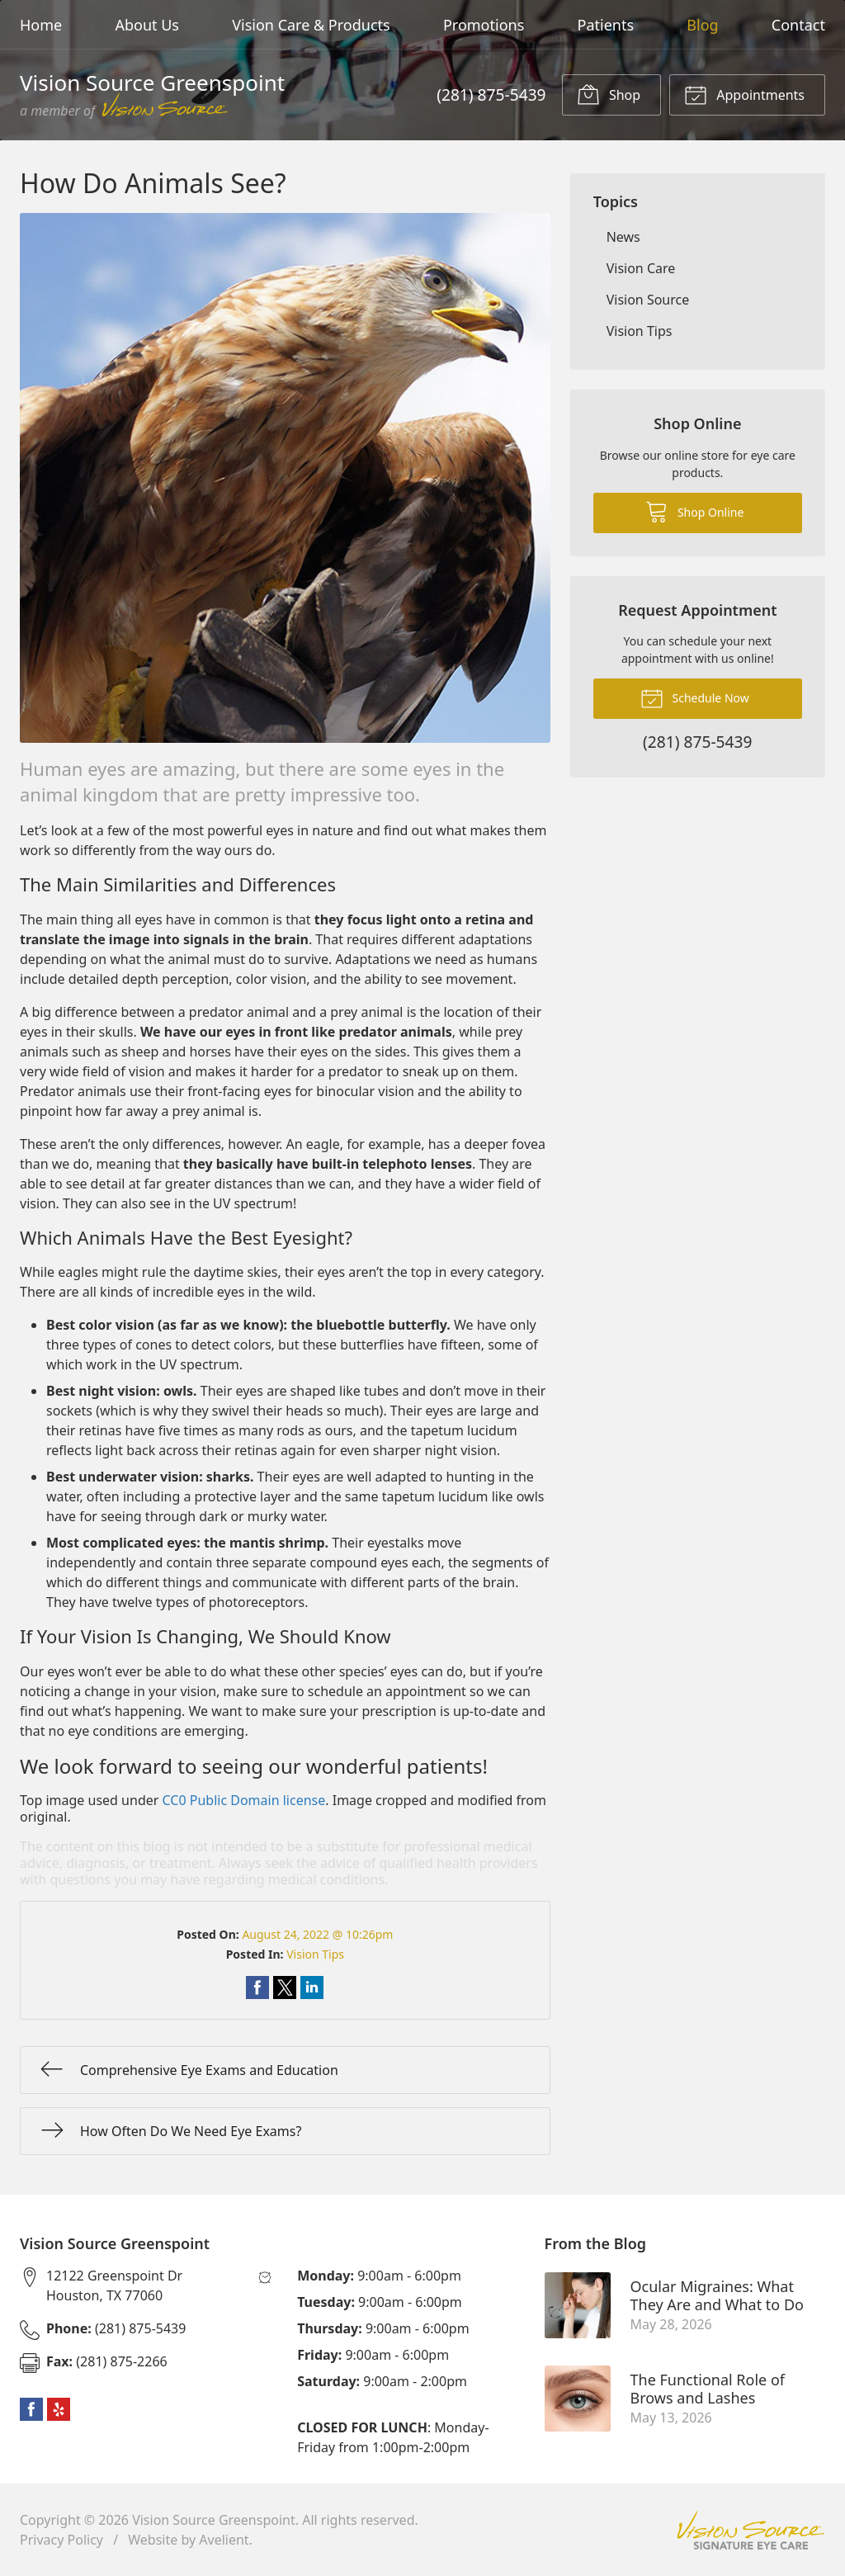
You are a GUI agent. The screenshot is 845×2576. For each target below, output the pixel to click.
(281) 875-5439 (491, 94)
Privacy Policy (61, 2540)
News (623, 237)
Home (41, 25)
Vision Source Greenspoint (213, 2520)
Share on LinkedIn (311, 1987)
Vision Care (641, 268)
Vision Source (648, 300)
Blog (702, 25)
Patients (606, 25)
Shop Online (694, 510)
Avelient (223, 2540)
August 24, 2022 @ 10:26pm (317, 1934)
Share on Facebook (257, 1987)
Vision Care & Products (310, 25)
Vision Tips (315, 1954)
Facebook (31, 2409)
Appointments (744, 94)
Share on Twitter (284, 1987)
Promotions (483, 25)
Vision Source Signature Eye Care (751, 2530)
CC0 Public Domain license (244, 1800)
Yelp (58, 2409)
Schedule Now (694, 697)
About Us (147, 25)
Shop (608, 94)
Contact (798, 25)
